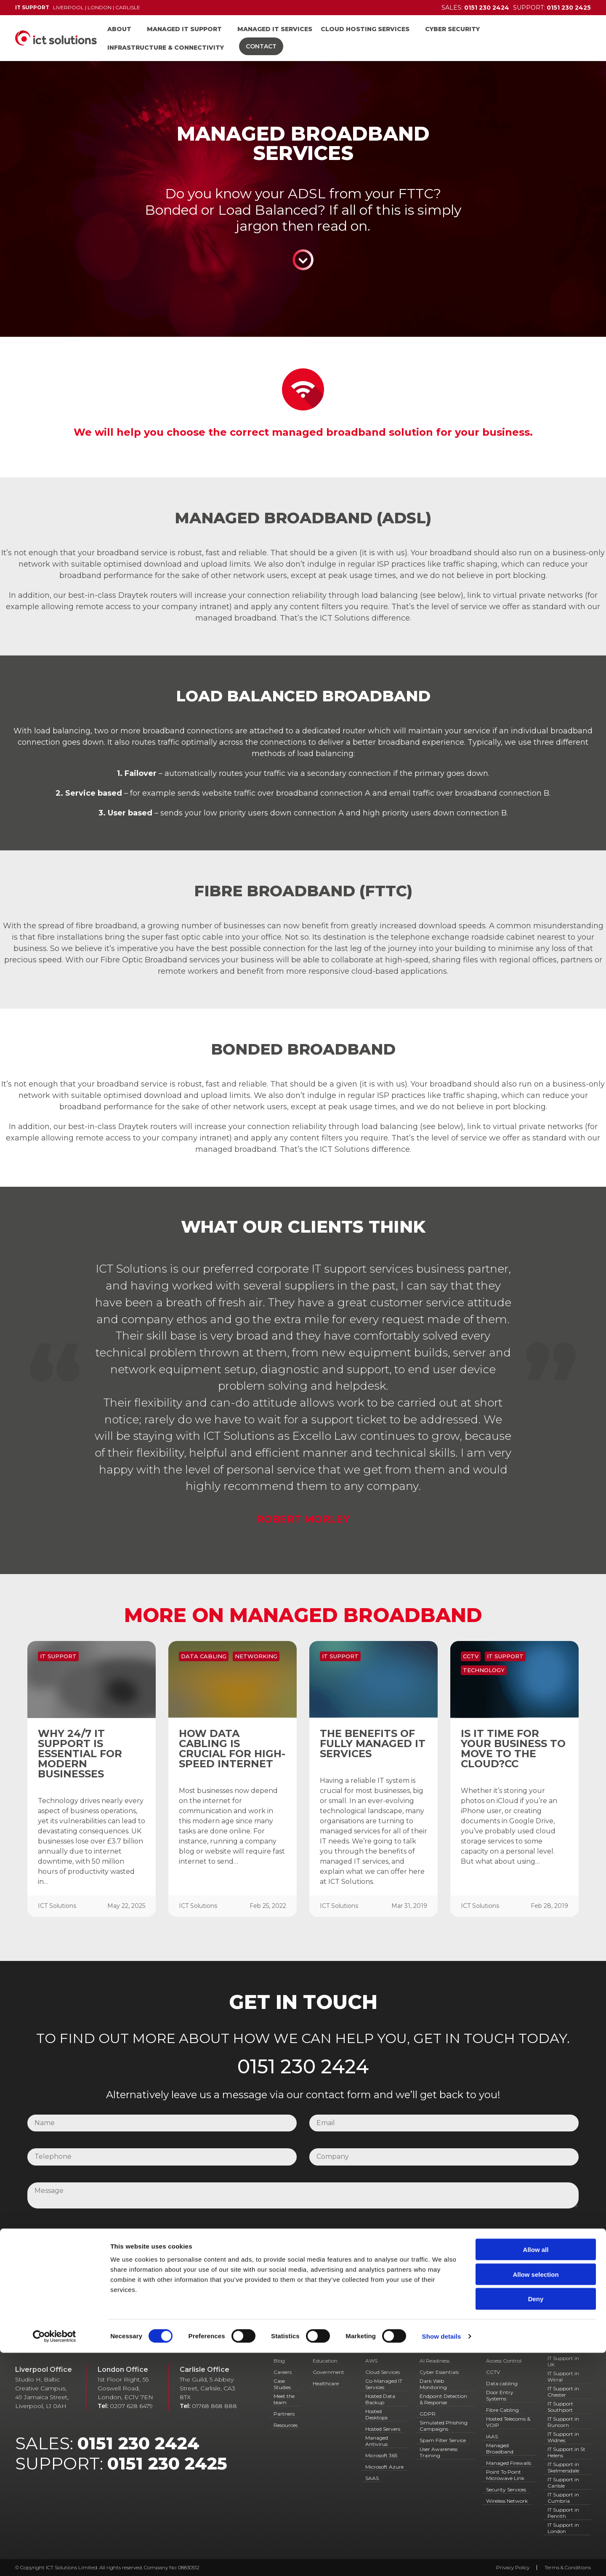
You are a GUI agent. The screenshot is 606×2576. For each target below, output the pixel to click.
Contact (261, 46)
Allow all (536, 2472)
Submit (303, 2267)
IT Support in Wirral (563, 2376)
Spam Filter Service (443, 2440)
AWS (371, 2361)
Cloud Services (382, 2372)
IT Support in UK (563, 2361)
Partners (284, 2414)
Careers (283, 2372)
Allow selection (535, 2497)
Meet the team (284, 2399)
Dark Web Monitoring (433, 2384)
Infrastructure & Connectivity (165, 47)
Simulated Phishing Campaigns (444, 2425)
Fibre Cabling (502, 2410)
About (119, 29)
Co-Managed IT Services (383, 2384)
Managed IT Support (184, 29)
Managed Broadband (499, 2448)
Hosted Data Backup (380, 2399)
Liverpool (68, 7)
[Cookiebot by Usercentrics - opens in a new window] (54, 2559)
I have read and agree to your (284, 2233)
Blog (279, 2361)
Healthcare (326, 2383)
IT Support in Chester (563, 2391)
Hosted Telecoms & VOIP (508, 2422)
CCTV (470, 1656)
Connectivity (507, 2349)
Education (325, 2361)
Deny (536, 2522)
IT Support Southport (560, 2406)
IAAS (492, 2436)
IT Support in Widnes (563, 2437)
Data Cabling (203, 1656)
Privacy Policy (360, 2233)
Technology (484, 1670)
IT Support (58, 1656)
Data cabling (502, 2383)
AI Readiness (434, 2361)
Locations (565, 2349)
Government (328, 2372)
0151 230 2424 (303, 2066)
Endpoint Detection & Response (443, 2399)
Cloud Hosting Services (365, 29)
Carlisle (127, 7)
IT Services (384, 2349)
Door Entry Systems (499, 2395)
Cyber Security (452, 29)
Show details (441, 2559)
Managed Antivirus (376, 2441)
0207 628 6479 (131, 2406)
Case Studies (282, 2384)
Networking (256, 1656)
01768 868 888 (214, 2406)
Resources (286, 2425)
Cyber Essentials (439, 2372)
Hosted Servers (382, 2429)
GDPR (428, 2414)
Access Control (503, 2361)
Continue (303, 259)
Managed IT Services (274, 29)
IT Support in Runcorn (563, 2422)
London (100, 7)
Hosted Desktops (376, 2414)
